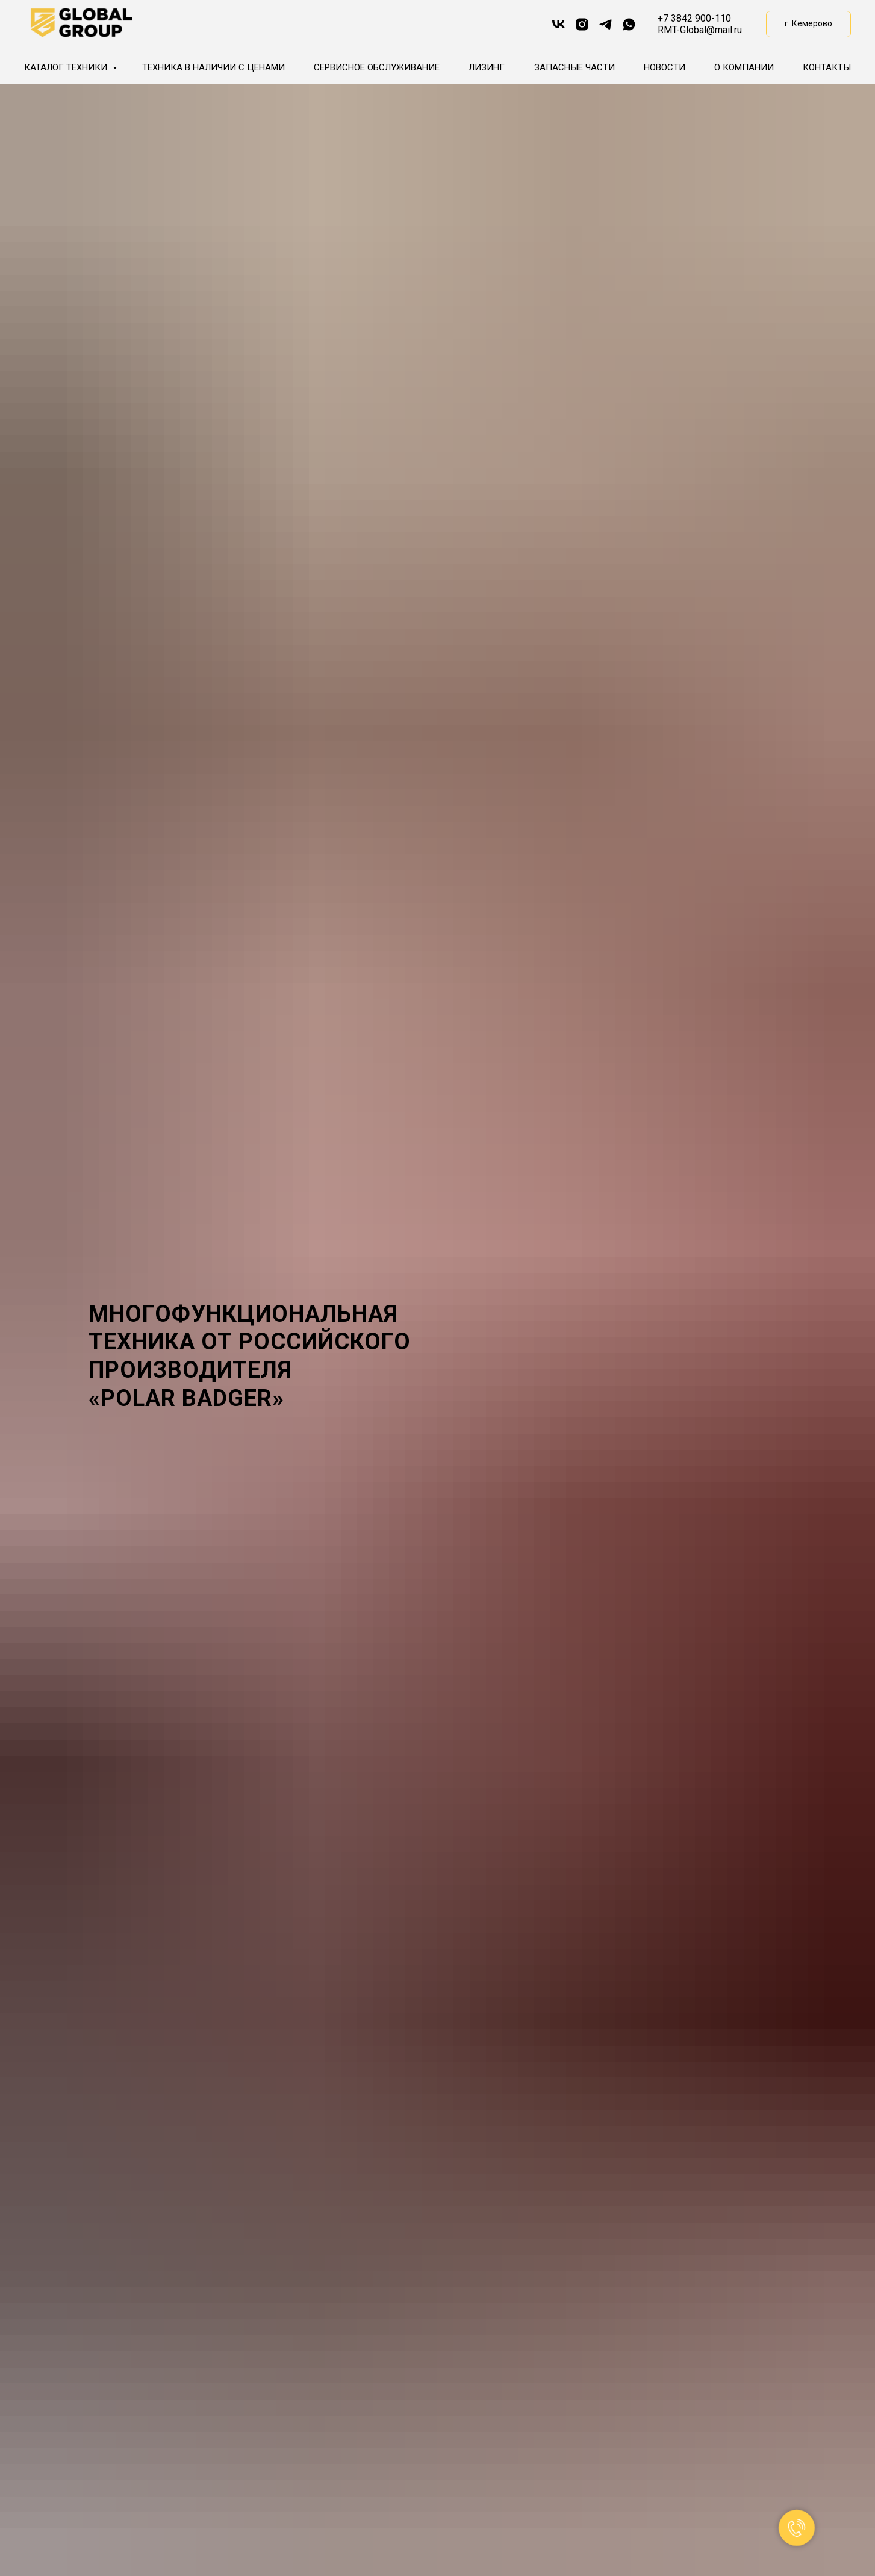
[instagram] (582, 24)
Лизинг (487, 67)
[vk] (558, 24)
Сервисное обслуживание (377, 67)
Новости (664, 67)
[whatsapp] (629, 24)
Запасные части (574, 67)
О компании (744, 67)
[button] (808, 24)
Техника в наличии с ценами (213, 67)
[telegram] (605, 24)
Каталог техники (67, 67)
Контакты (827, 67)
